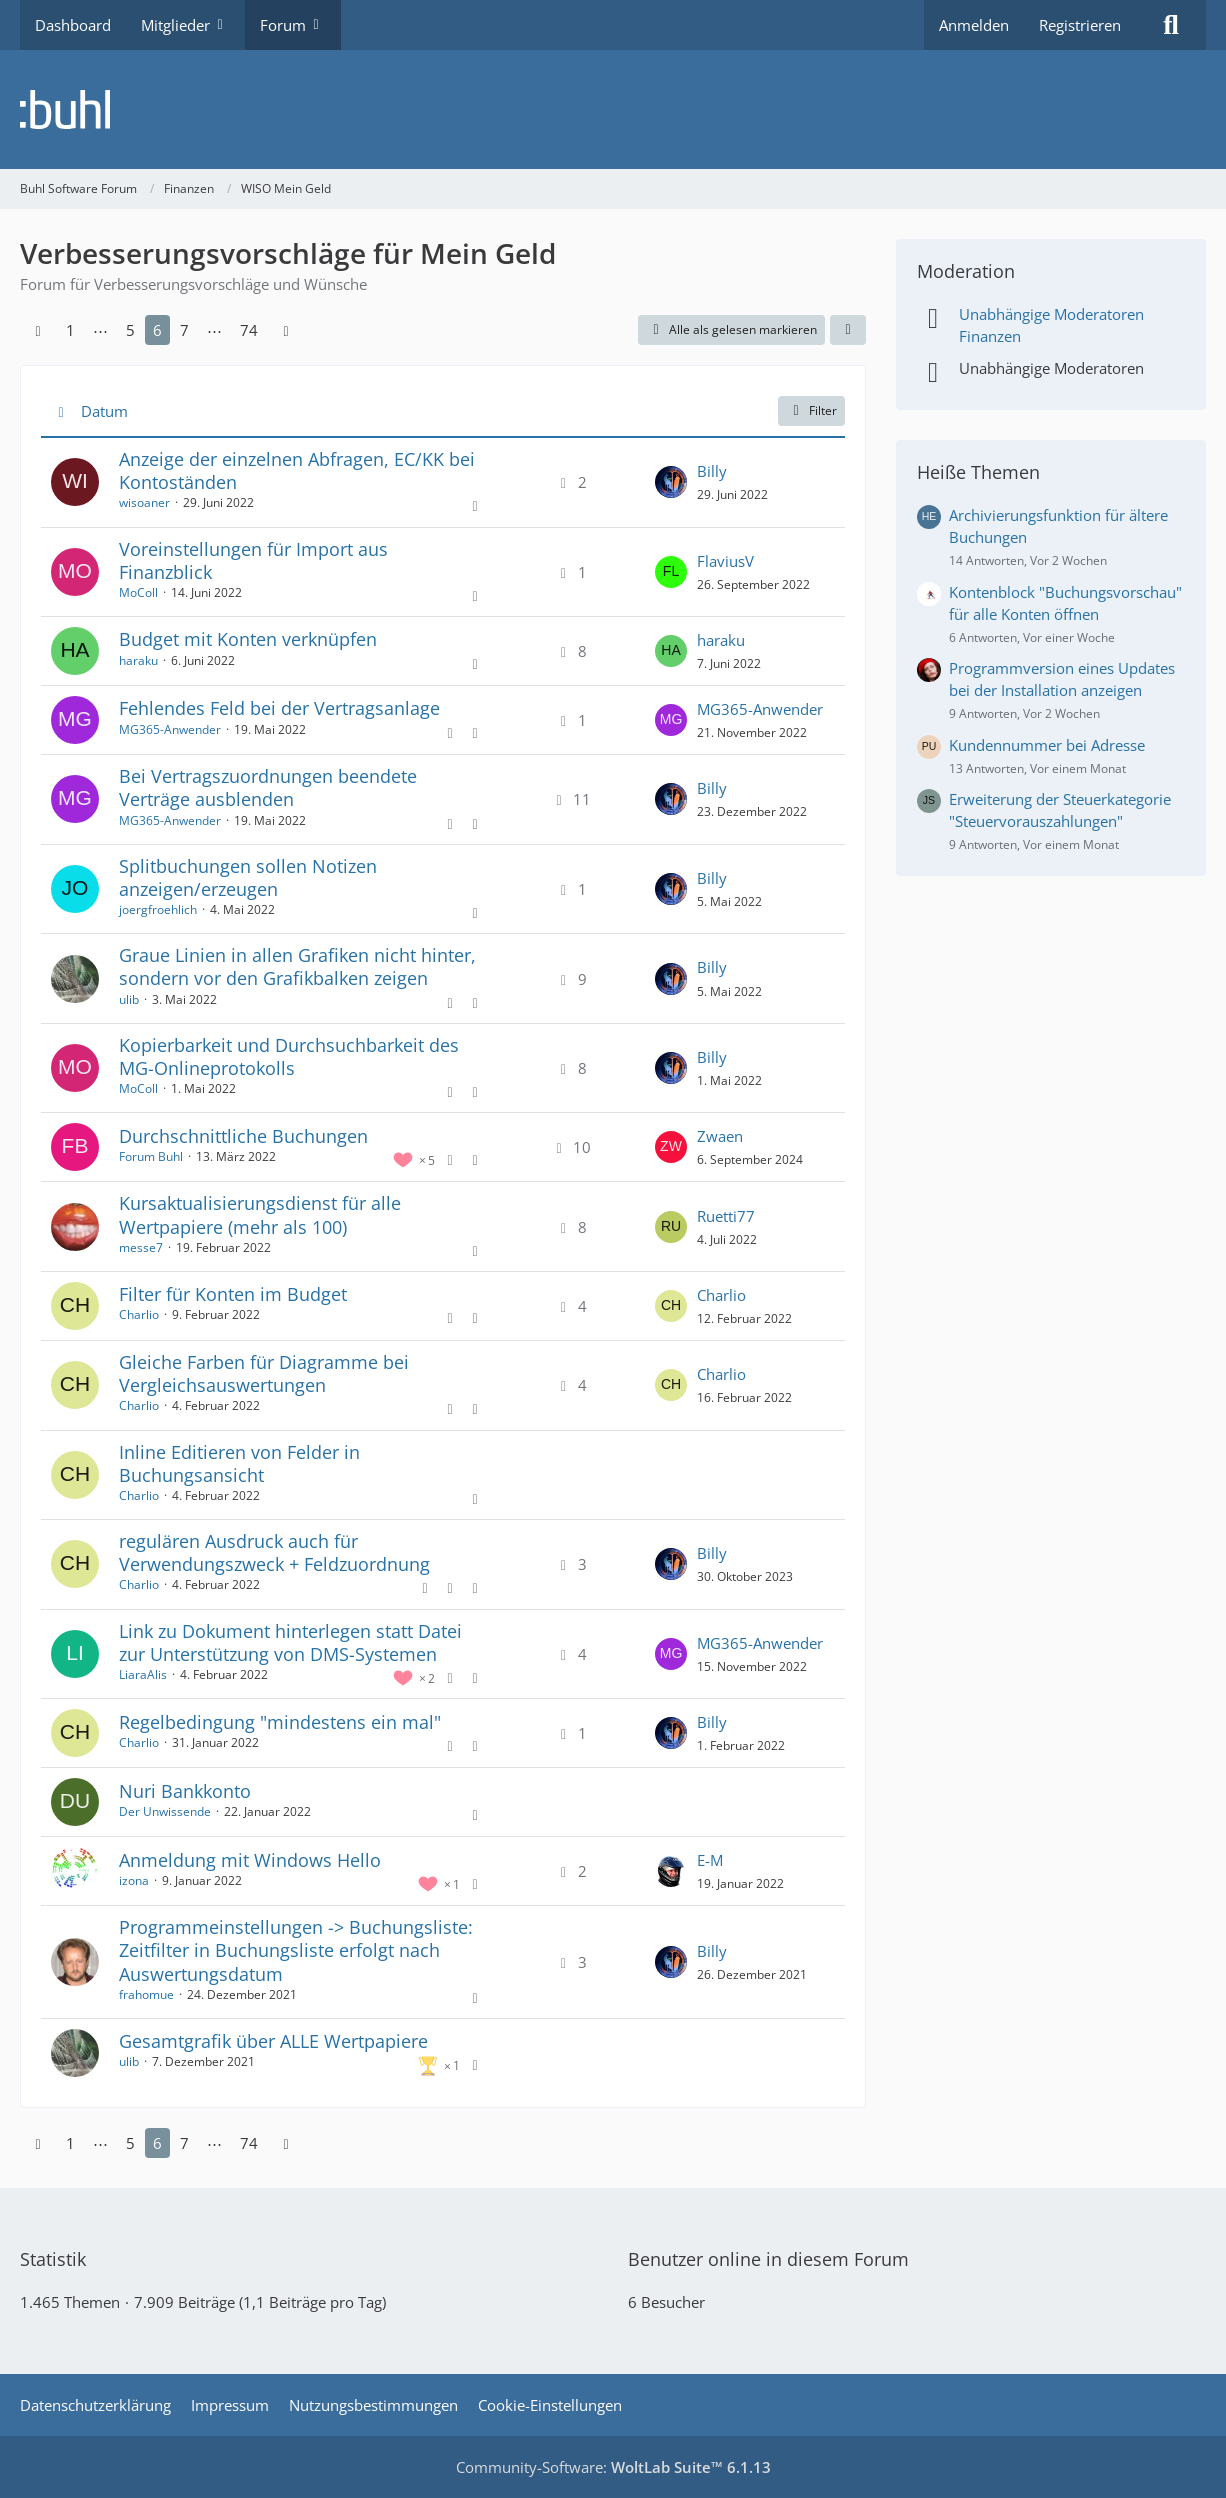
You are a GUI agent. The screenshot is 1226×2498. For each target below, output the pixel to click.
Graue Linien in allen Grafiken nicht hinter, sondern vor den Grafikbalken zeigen (297, 966)
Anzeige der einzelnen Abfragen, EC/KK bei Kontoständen (297, 470)
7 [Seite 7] (184, 330)
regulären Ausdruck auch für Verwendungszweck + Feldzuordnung (274, 1552)
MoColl (138, 592)
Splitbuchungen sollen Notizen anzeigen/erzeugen (248, 877)
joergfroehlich (158, 909)
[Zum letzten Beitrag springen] (671, 482)
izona (134, 1880)
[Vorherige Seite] (38, 330)
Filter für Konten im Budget (233, 1294)
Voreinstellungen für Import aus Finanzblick (253, 560)
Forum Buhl (151, 1156)
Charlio (139, 1314)
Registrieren (1080, 25)
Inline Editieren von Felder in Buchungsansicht (239, 1463)
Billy (712, 471)
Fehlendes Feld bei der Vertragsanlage (279, 708)
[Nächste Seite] (286, 330)
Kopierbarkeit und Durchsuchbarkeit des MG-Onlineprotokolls (289, 1056)
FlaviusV (725, 561)
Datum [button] (104, 411)
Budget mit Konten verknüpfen (248, 639)
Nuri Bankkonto (185, 1791)
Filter (811, 410)
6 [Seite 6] (157, 330)
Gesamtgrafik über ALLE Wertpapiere (273, 2041)
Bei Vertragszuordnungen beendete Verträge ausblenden (268, 787)
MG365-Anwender (170, 729)
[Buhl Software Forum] (613, 109)
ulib (129, 999)
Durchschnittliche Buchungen (243, 1136)
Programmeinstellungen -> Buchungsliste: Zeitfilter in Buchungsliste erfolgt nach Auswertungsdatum (296, 1950)
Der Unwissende (165, 1811)
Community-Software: (613, 2467)
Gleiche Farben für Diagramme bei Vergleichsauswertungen (264, 1373)
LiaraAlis (143, 1674)
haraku (138, 660)
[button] (848, 330)
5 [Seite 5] (130, 330)
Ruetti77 (726, 1216)
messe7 (141, 1247)
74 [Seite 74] (249, 330)
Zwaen (720, 1136)
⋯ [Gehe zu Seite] (100, 330)
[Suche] (1171, 25)
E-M (710, 1860)
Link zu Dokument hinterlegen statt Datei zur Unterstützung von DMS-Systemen (290, 1642)
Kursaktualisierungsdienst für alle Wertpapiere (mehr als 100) (260, 1214)
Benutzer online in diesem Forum (768, 2259)
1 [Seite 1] (70, 330)
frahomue (146, 1994)
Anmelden (974, 25)
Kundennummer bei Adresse (1047, 745)
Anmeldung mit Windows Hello (250, 1860)
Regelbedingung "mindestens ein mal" (280, 1722)
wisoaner (144, 502)
